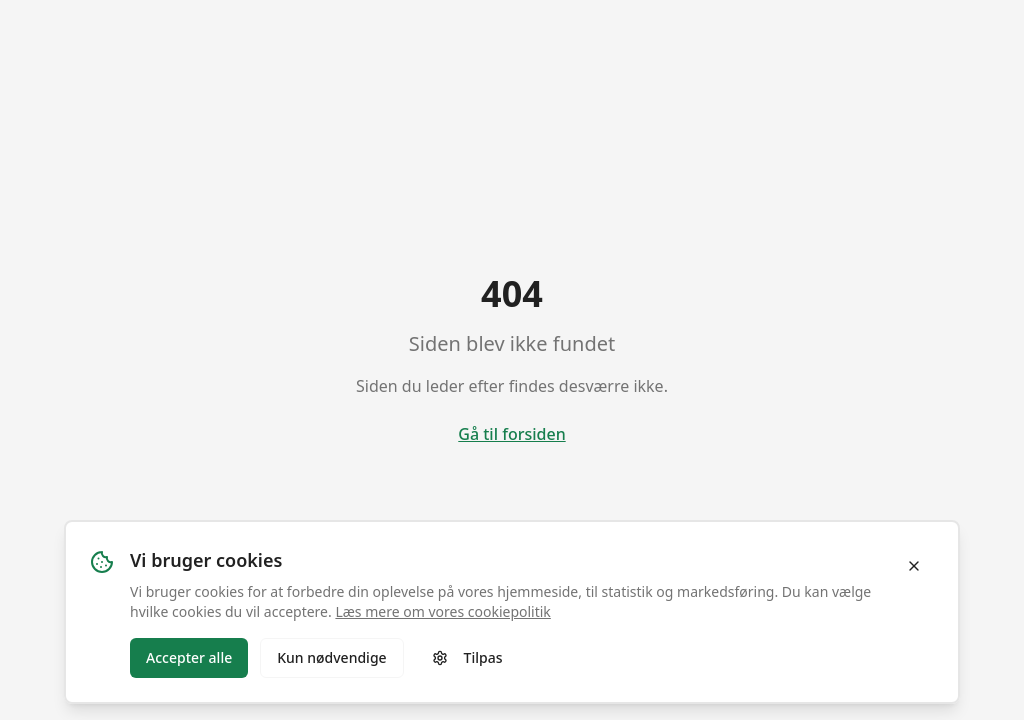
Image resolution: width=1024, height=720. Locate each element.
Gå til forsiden (511, 434)
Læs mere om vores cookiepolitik (442, 611)
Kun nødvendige (331, 657)
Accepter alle (189, 657)
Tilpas (467, 657)
